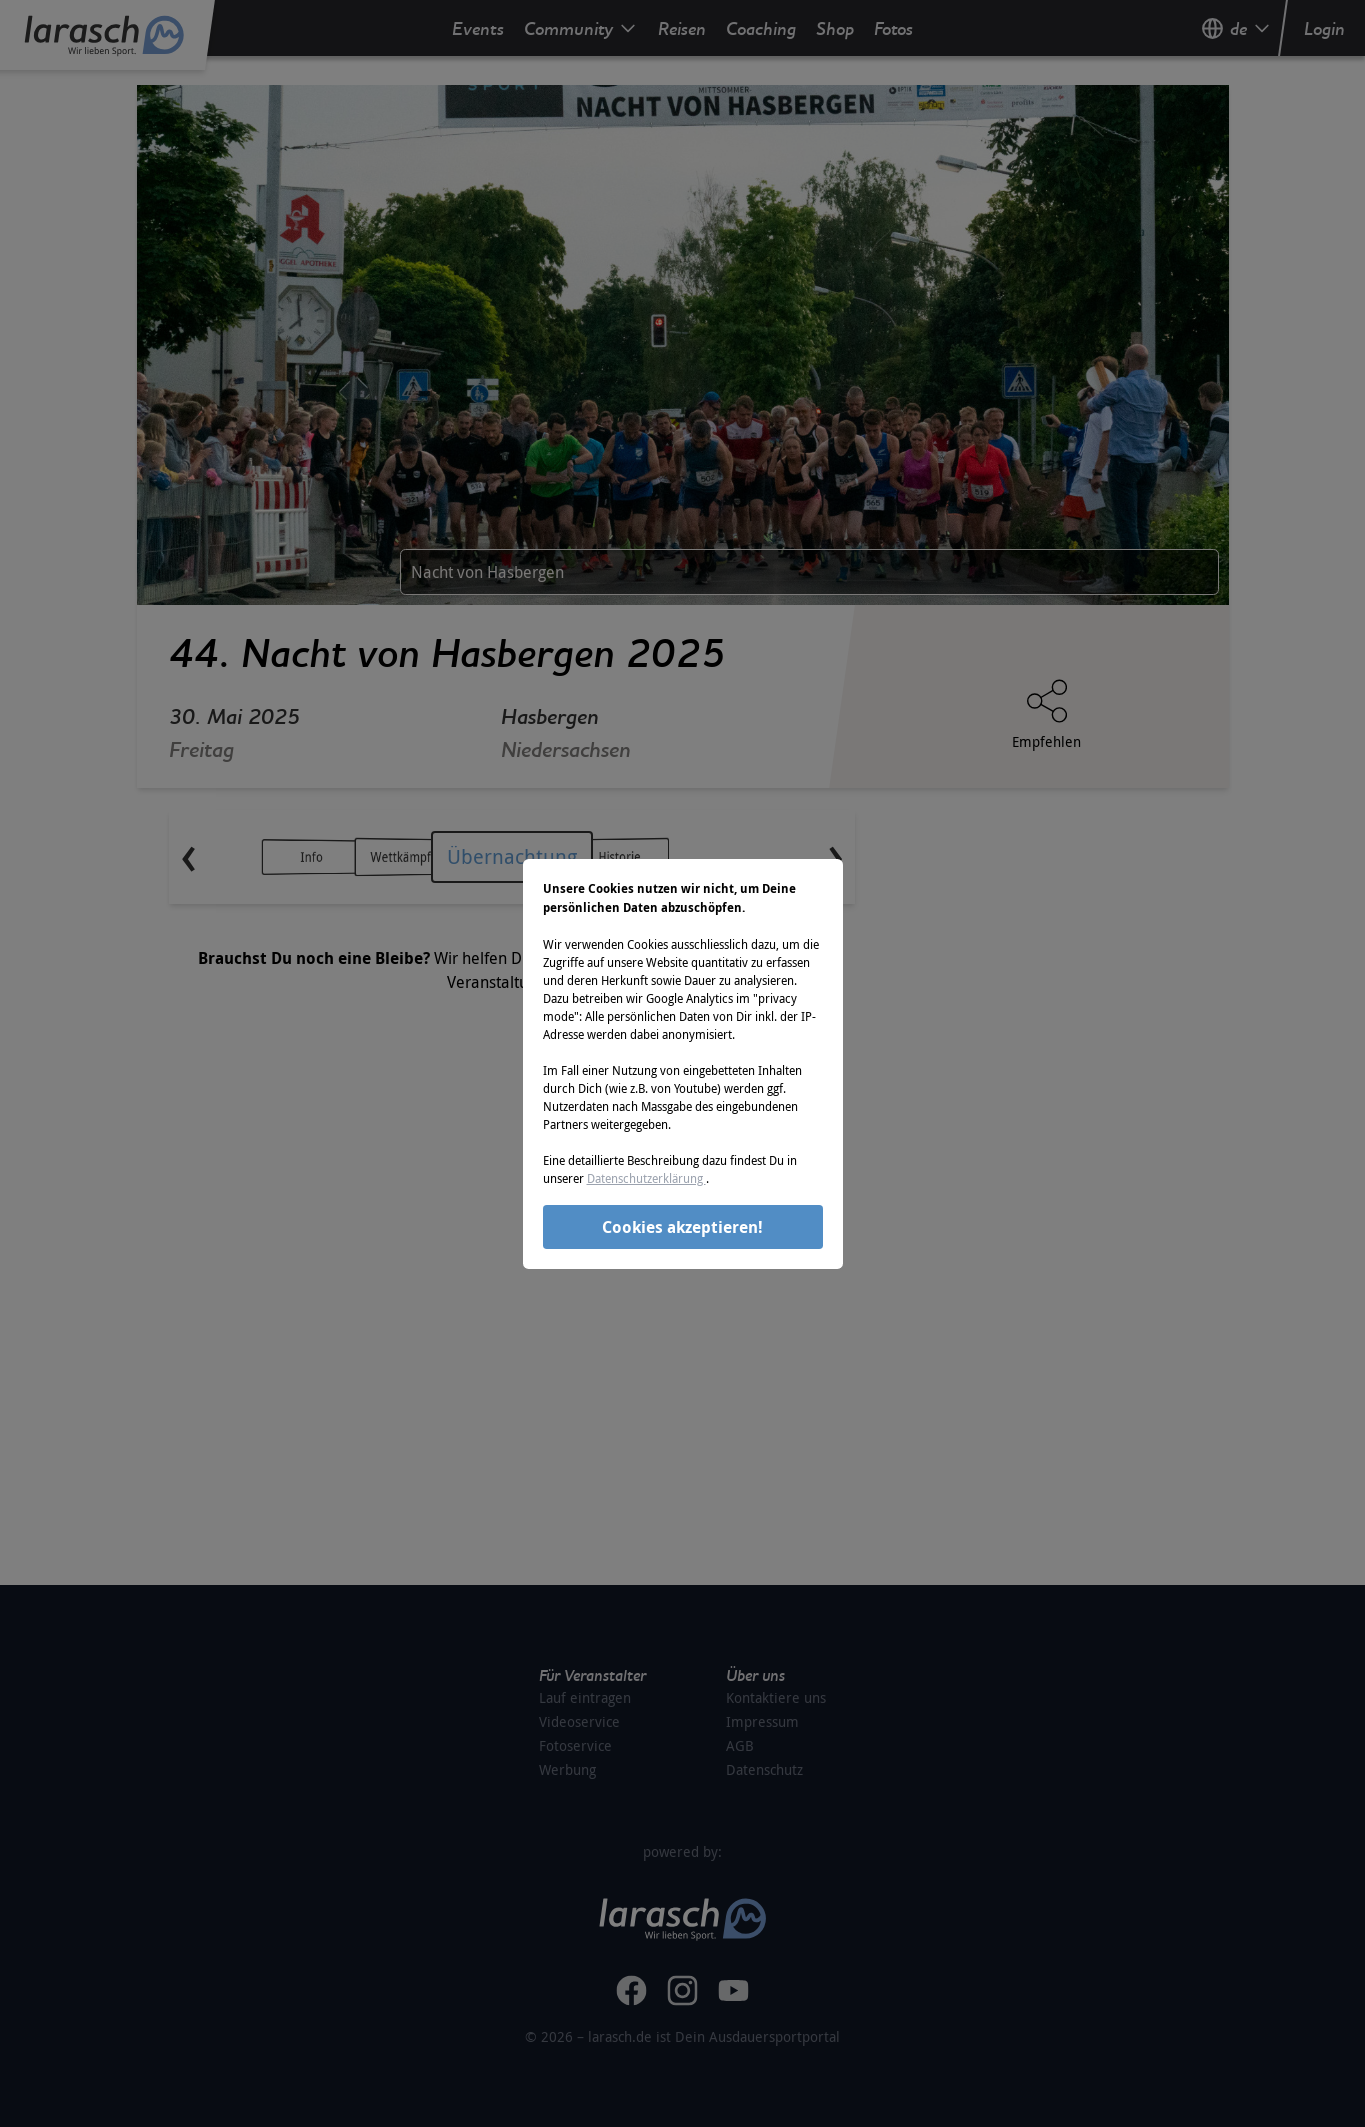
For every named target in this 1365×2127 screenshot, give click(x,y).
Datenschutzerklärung (646, 1178)
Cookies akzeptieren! (682, 1227)
